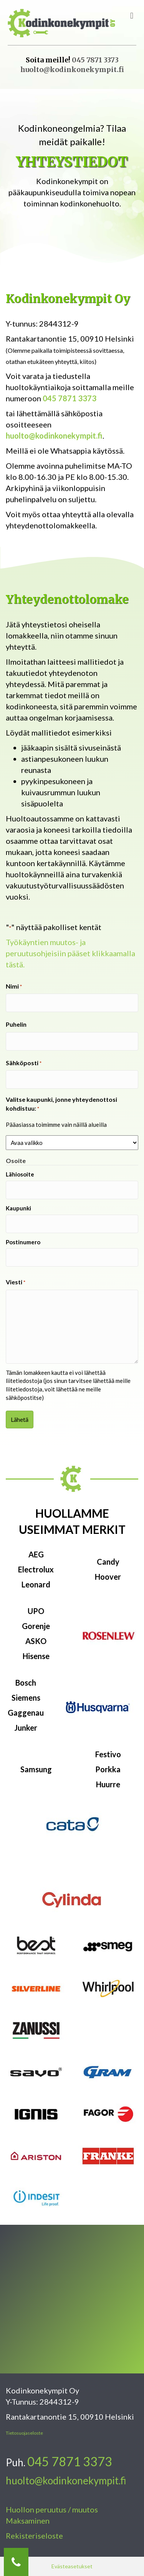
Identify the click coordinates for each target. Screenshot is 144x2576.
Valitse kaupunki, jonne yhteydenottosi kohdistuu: (61, 1104)
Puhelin (16, 1024)
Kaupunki (18, 1208)
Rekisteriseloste (34, 2535)
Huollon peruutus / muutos (52, 2509)
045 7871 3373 (95, 59)
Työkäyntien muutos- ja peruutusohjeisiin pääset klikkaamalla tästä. (70, 953)
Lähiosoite (20, 1174)
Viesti (15, 1282)
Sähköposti (23, 1063)
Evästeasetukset (72, 2566)
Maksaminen (28, 2520)
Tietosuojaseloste (24, 2433)
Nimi (14, 986)
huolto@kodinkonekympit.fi (72, 69)
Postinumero (23, 1242)
